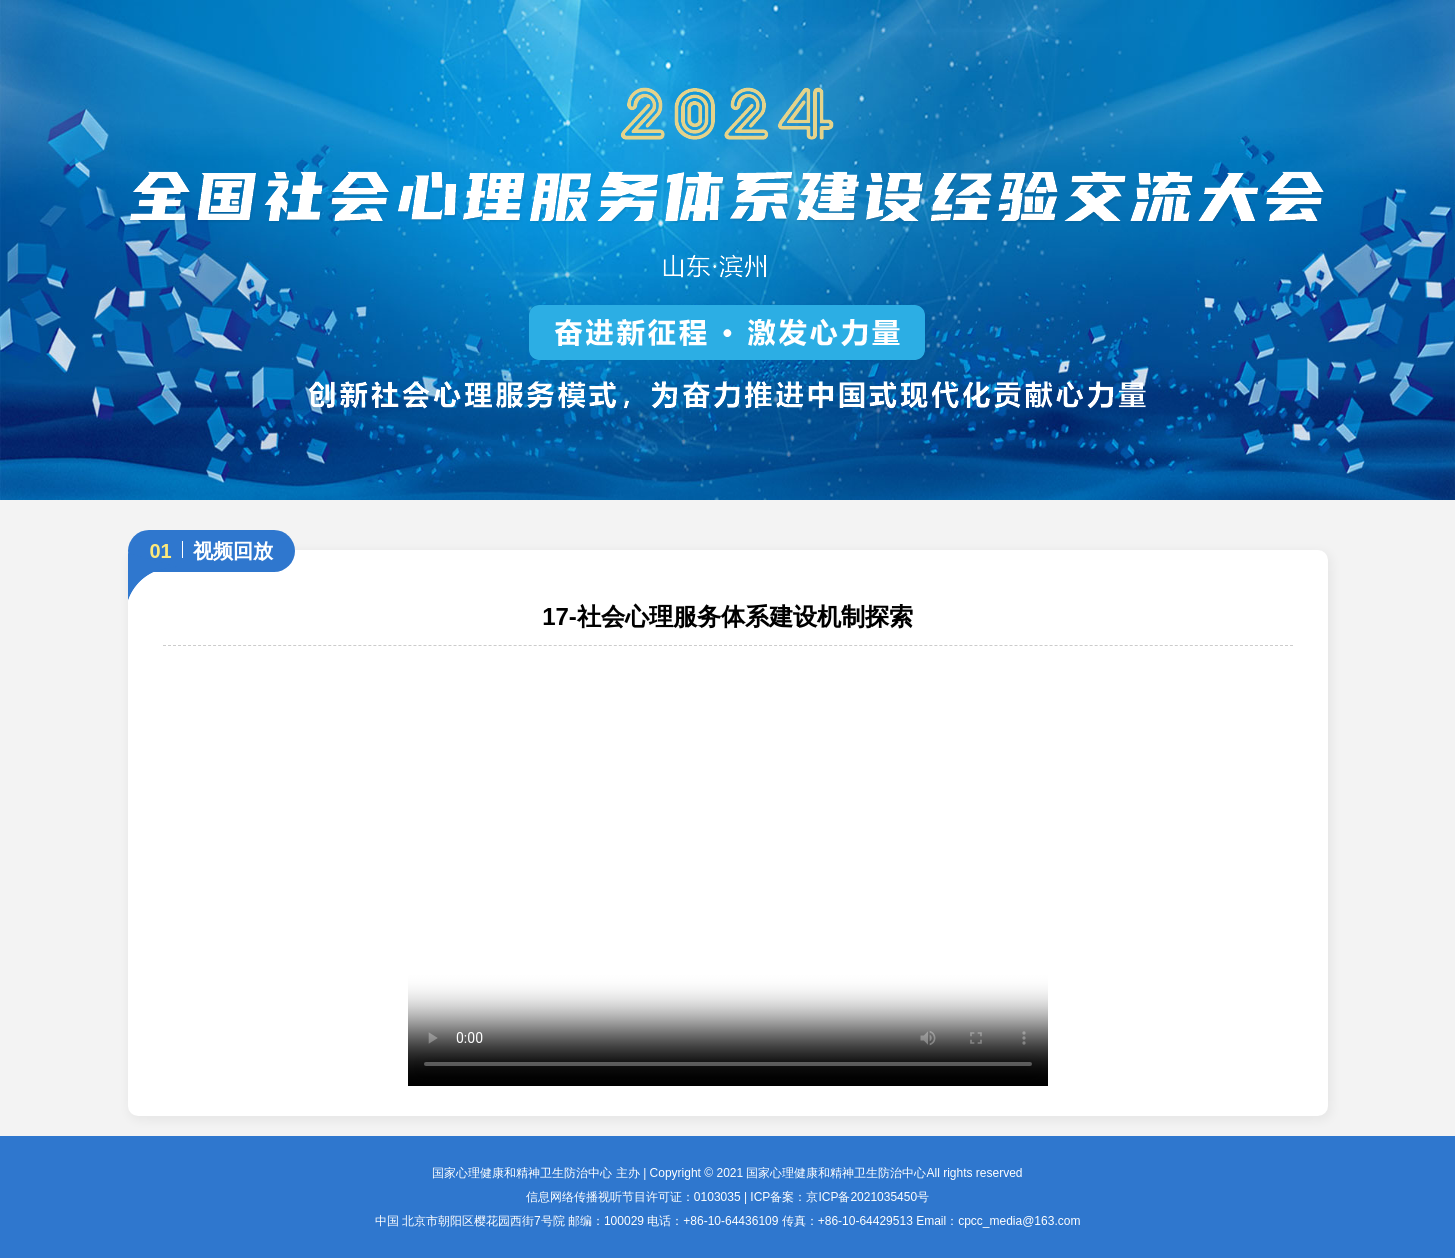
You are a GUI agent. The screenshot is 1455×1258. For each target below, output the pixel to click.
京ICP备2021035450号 (867, 1197)
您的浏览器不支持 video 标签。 (728, 876)
